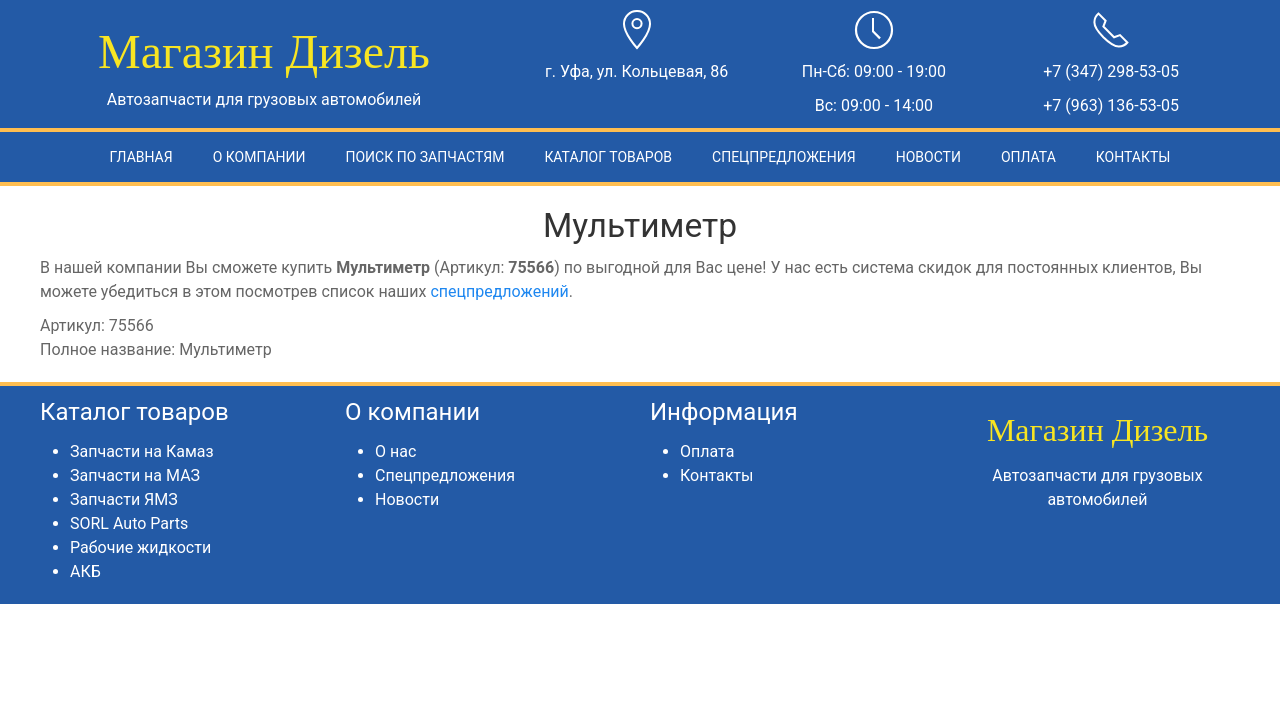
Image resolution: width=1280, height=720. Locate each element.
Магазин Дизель (264, 51)
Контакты (1133, 157)
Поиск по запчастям (424, 157)
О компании (259, 157)
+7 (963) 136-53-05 (1111, 105)
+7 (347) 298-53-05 (1111, 71)
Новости (928, 157)
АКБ (85, 571)
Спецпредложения (784, 157)
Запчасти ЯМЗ (124, 499)
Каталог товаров (608, 157)
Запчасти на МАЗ (135, 475)
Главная (141, 157)
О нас (395, 451)
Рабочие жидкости (140, 547)
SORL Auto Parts (129, 523)
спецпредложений (499, 291)
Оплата (1028, 157)
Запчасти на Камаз (142, 451)
